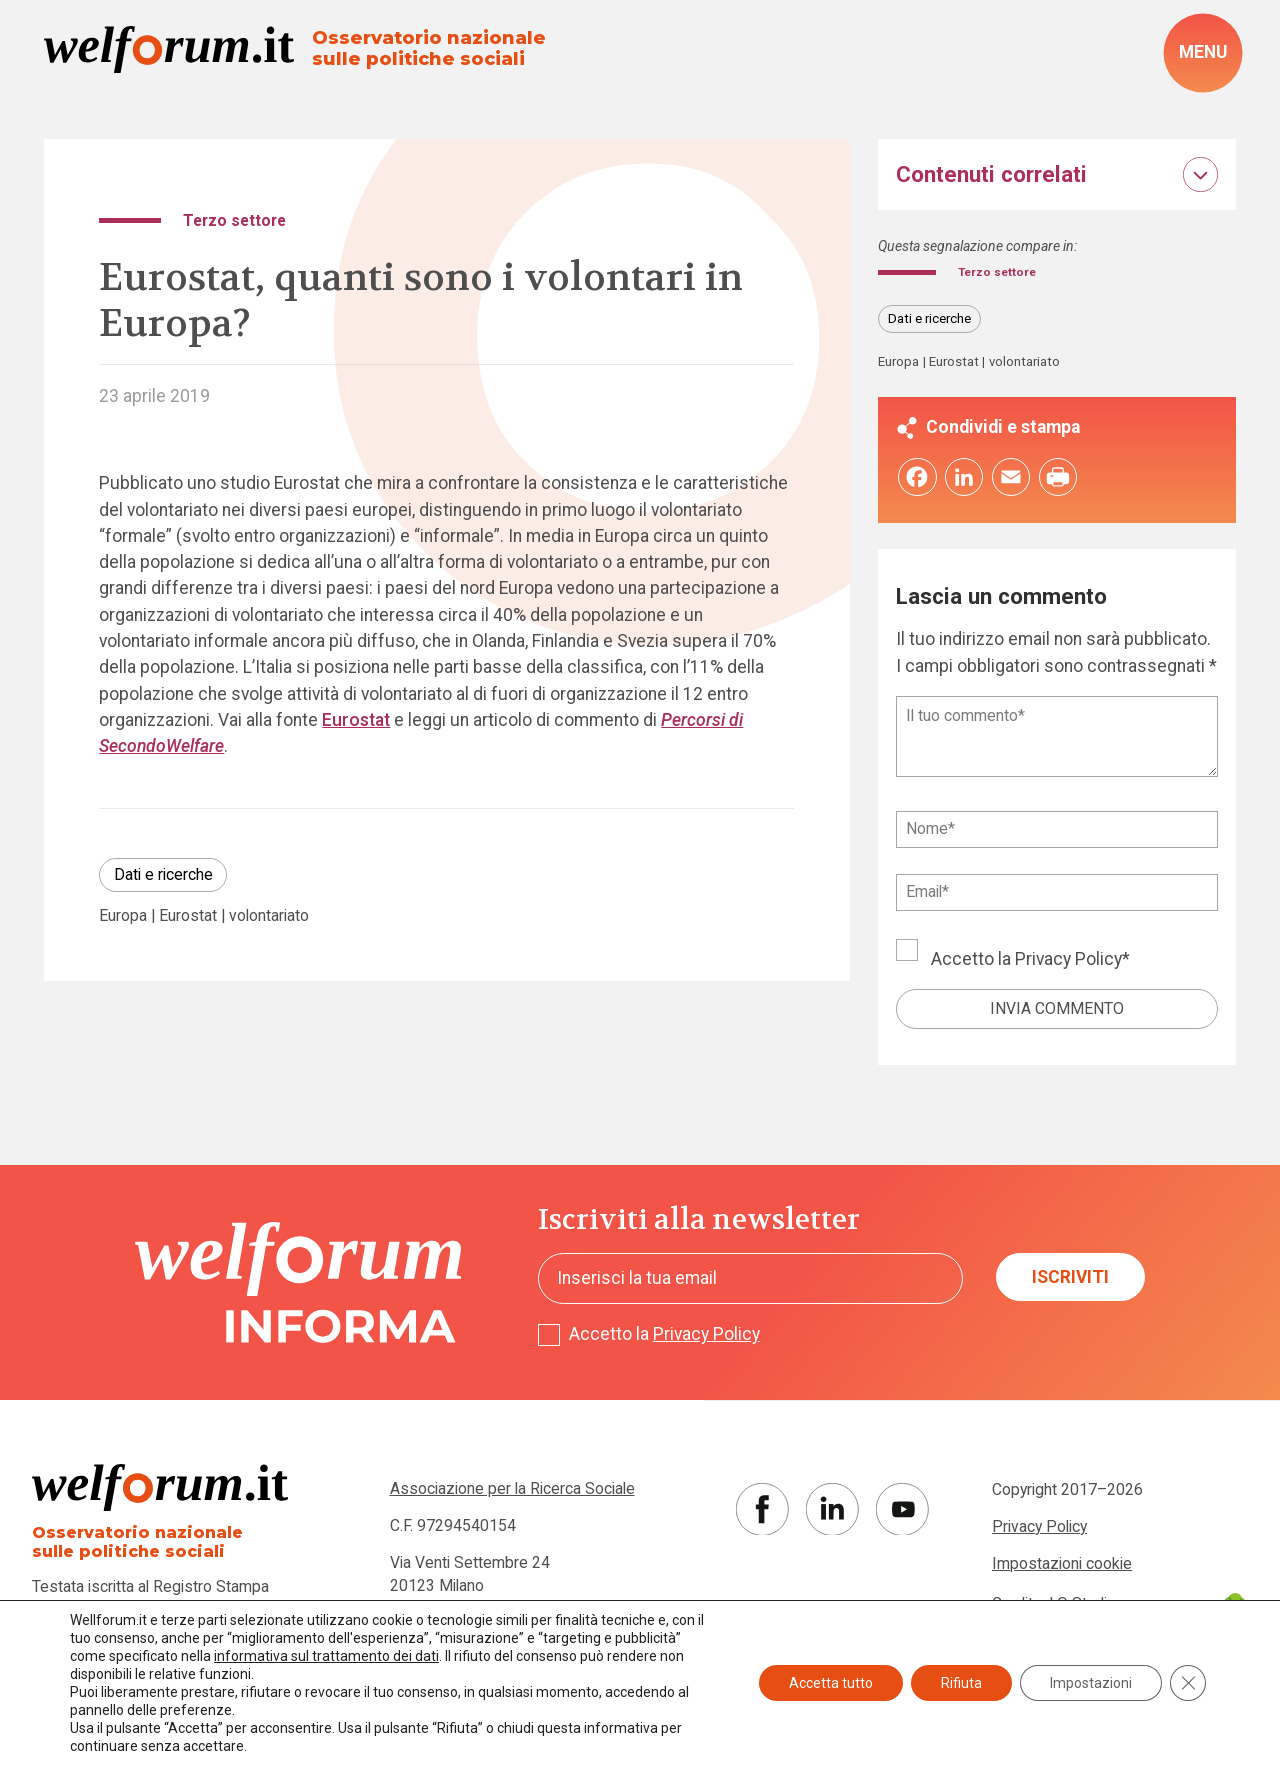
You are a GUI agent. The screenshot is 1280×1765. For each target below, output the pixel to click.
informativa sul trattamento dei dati (326, 1656)
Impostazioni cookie (1062, 1567)
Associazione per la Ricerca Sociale (512, 1493)
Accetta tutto (831, 1683)
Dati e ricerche (163, 874)
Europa (123, 916)
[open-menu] (1203, 52)
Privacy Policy (1068, 963)
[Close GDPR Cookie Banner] (1188, 1683)
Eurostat (356, 720)
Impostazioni (1091, 1683)
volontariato (269, 916)
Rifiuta (961, 1683)
